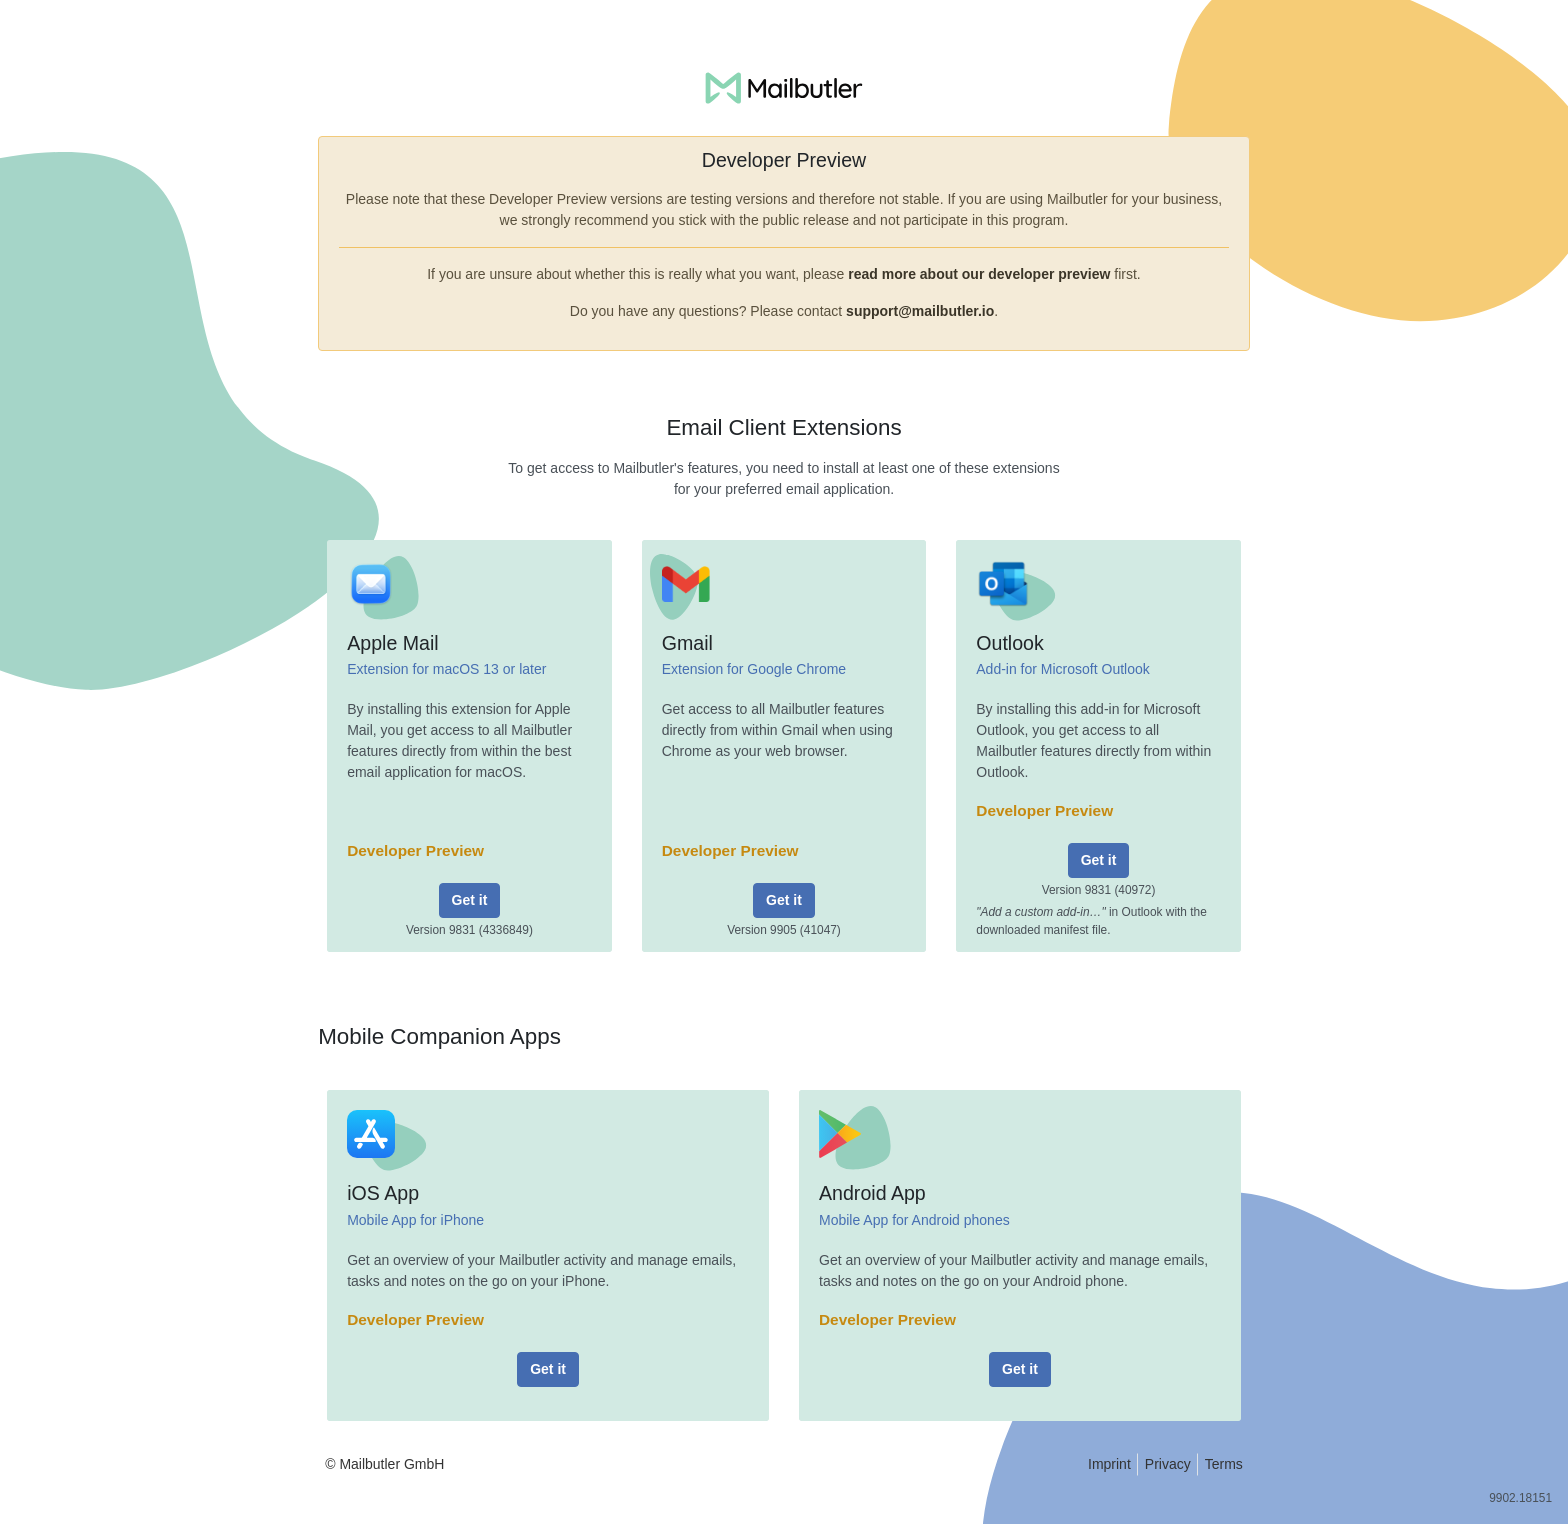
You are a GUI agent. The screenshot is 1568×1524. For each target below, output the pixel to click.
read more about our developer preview (979, 274)
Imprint (1109, 1464)
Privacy (1168, 1464)
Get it (470, 900)
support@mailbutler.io (920, 311)
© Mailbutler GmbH (384, 1464)
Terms (1224, 1464)
